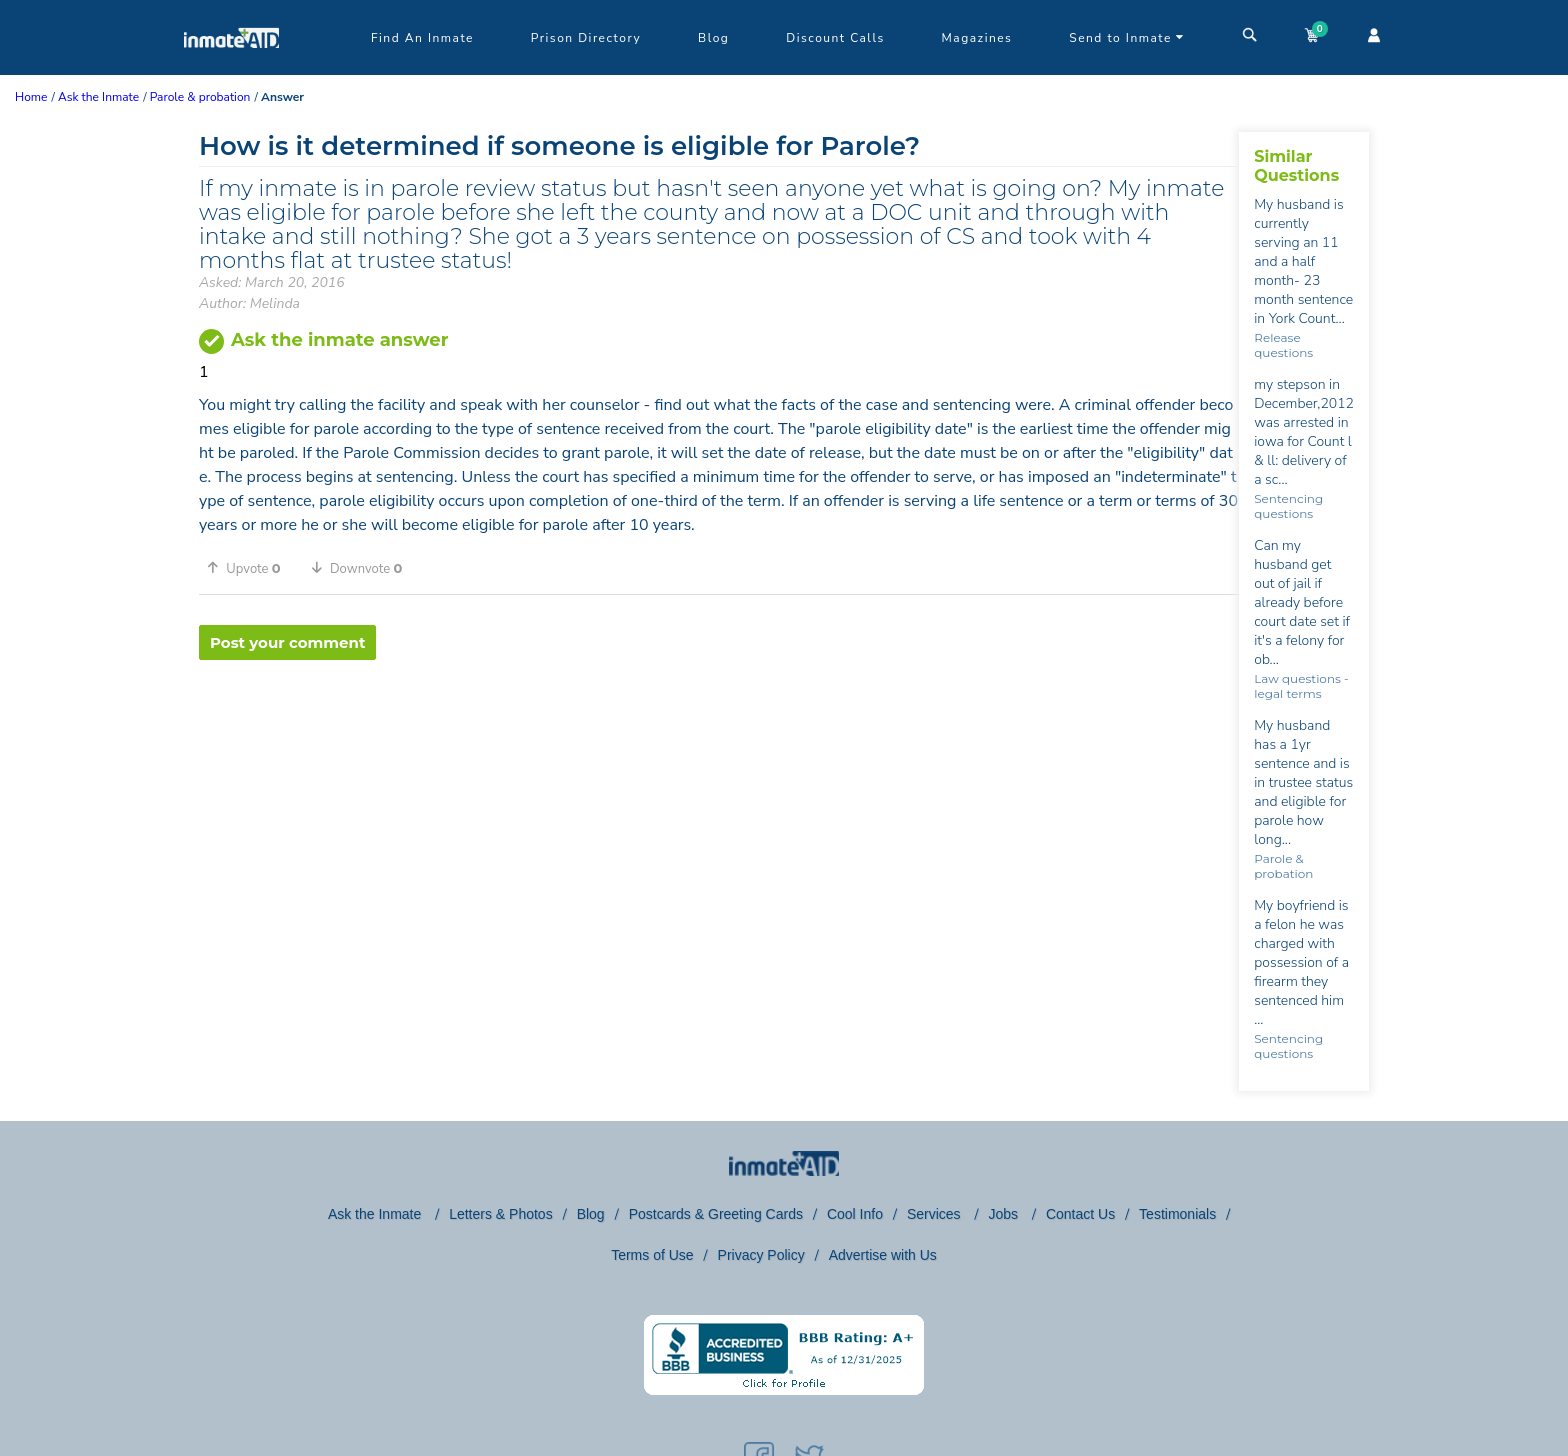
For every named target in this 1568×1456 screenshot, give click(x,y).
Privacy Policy (761, 1255)
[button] (251, 568)
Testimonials (1177, 1214)
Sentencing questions (1288, 506)
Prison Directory (586, 38)
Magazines (977, 38)
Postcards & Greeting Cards (716, 1214)
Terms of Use (652, 1255)
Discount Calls (835, 38)
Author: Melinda (249, 303)
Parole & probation (1283, 866)
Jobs (1004, 1214)
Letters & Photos (501, 1214)
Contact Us (1080, 1214)
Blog (713, 38)
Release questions (1283, 345)
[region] (719, 725)
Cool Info (855, 1214)
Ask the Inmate (376, 1214)
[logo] (231, 70)
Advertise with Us (883, 1255)
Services (936, 1214)
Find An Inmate (422, 38)
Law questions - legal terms (1301, 686)
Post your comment (287, 642)
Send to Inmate (1127, 38)
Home (31, 97)
